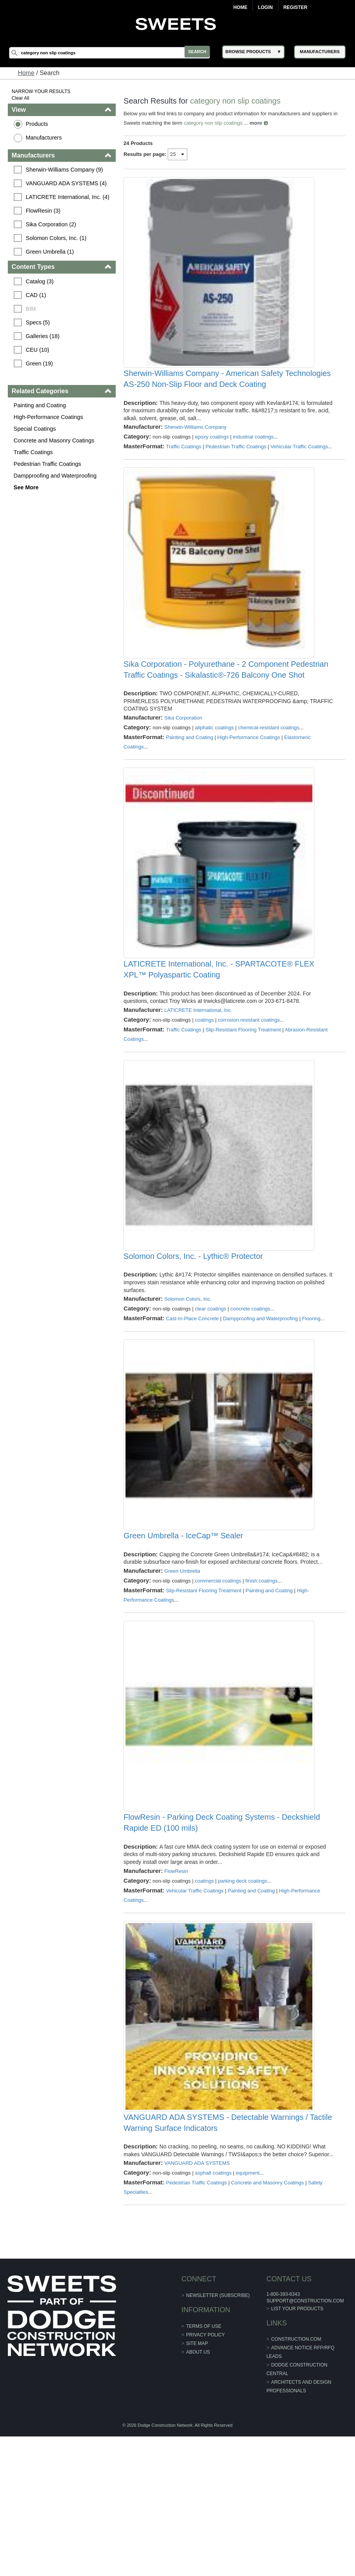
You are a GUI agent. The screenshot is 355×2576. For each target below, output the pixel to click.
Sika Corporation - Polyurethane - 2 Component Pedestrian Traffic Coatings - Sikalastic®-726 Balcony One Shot (226, 713)
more (256, 123)
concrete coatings (251, 1388)
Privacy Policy (205, 2474)
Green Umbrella (183, 1668)
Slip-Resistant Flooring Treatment (243, 1091)
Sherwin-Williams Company (196, 445)
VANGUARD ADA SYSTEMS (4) (67, 183)
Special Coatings (36, 429)
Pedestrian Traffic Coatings (48, 464)
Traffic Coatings (34, 452)
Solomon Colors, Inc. (188, 1378)
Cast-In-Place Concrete (193, 1398)
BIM (32, 309)
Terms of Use (203, 2466)
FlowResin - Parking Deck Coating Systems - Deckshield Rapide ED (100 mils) (222, 1937)
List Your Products (297, 2448)
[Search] (112, 53)
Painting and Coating (41, 405)
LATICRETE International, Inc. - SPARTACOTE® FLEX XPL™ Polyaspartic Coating (219, 1031)
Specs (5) (39, 322)
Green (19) (40, 363)
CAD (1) (37, 295)
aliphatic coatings (215, 772)
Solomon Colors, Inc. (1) (57, 238)
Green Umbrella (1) (51, 252)
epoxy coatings (212, 454)
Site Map (197, 2483)
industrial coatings (253, 454)
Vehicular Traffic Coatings (195, 2005)
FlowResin (176, 1986)
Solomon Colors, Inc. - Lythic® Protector (193, 1335)
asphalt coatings (213, 2313)
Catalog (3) (41, 281)
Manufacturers (45, 137)
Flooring (312, 1398)
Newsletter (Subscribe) (218, 2435)
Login (265, 7)
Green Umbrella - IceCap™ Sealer (184, 1633)
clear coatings (211, 1388)
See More (27, 487)
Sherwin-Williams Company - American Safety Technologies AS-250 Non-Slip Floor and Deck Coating (227, 396)
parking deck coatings (243, 1995)
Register (295, 7)
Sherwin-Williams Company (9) (65, 169)
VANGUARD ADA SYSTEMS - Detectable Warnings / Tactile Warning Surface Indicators (228, 2255)
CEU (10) (38, 350)
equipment (248, 2313)
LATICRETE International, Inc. (199, 1072)
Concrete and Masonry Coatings (55, 440)
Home (240, 7)
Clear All (21, 98)
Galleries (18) (44, 336)
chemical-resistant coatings (269, 772)
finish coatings (262, 1678)
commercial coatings (218, 1678)
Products (38, 124)
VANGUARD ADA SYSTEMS (197, 2303)
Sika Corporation (184, 762)
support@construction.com (304, 2440)
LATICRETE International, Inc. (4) (69, 197)
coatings (204, 1082)
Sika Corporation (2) (52, 224)
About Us (198, 2491)
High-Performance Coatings (49, 417)
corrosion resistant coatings (249, 1082)
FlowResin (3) (44, 211)
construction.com (296, 2479)
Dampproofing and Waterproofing (56, 476)
